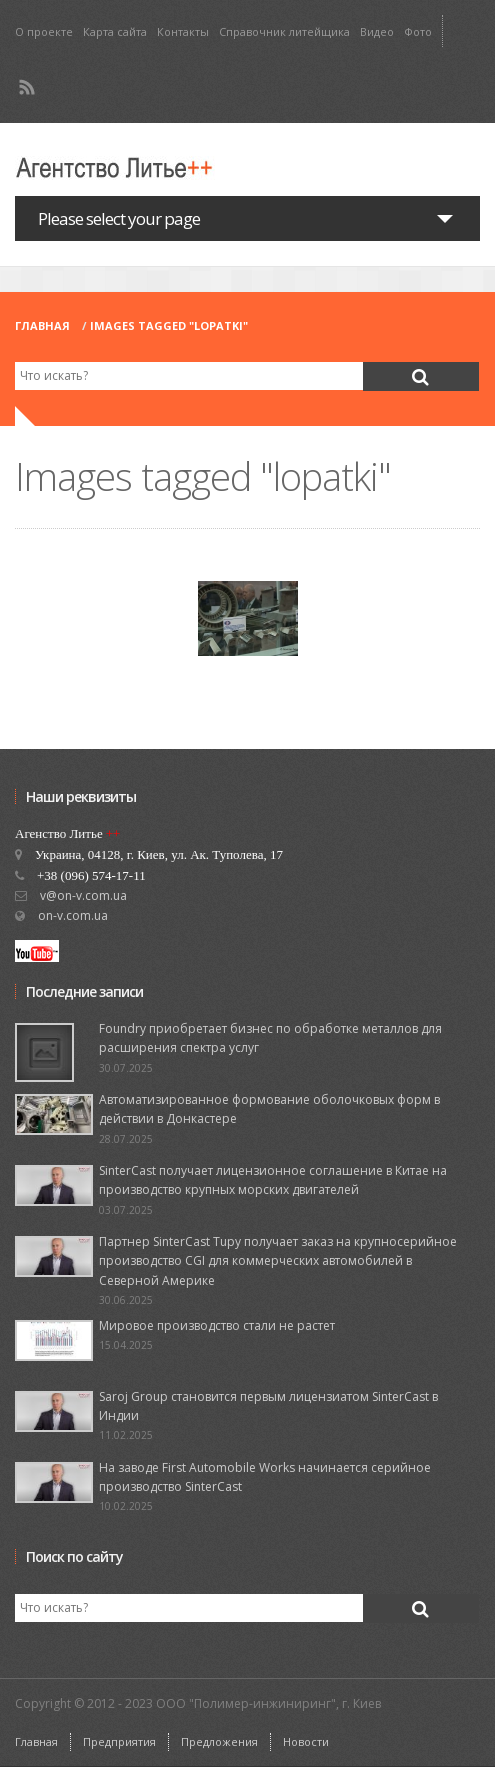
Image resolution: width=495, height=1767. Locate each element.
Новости (306, 1741)
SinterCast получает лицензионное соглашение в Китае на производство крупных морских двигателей (273, 1180)
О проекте (44, 31)
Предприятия (119, 1741)
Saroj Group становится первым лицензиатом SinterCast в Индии (268, 1406)
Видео (377, 31)
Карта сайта (115, 31)
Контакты (183, 31)
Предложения (219, 1741)
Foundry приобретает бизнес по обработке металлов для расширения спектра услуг (270, 1038)
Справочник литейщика (284, 31)
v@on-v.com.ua (83, 895)
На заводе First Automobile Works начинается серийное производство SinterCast (265, 1477)
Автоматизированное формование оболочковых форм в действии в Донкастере (269, 1109)
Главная (42, 325)
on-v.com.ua (73, 915)
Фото (418, 31)
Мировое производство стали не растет (217, 1325)
